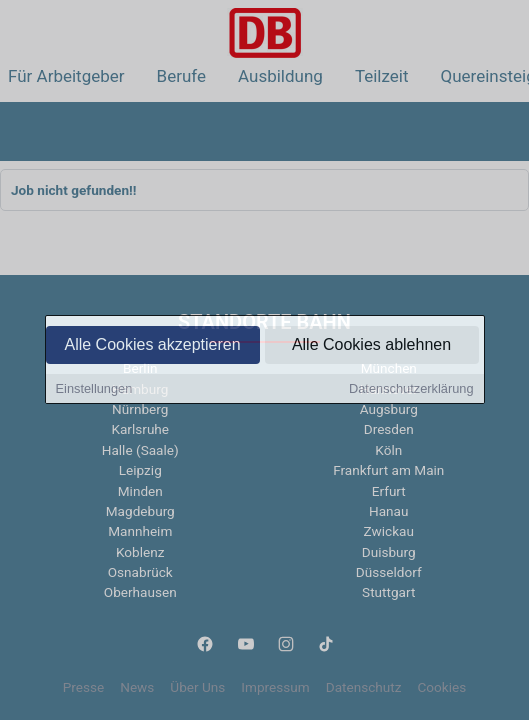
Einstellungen (94, 390)
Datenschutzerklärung (411, 390)
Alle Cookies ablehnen (371, 346)
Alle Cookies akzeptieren (152, 346)
